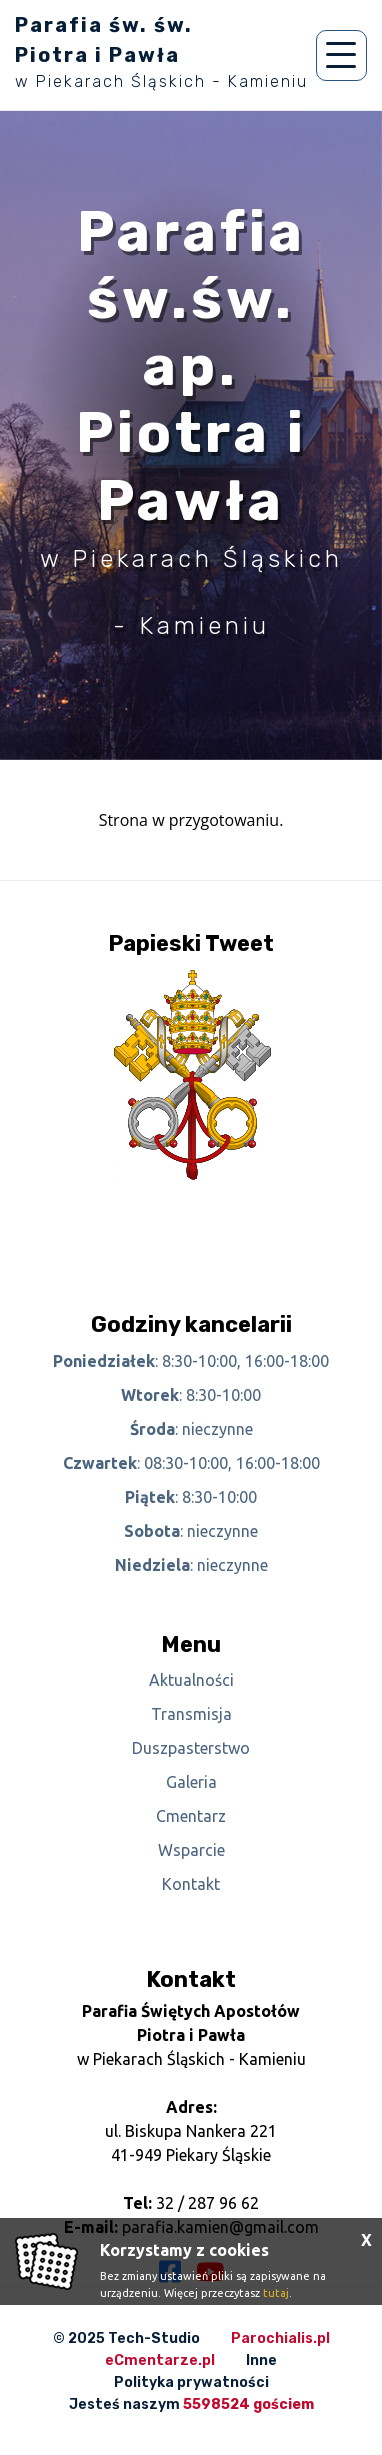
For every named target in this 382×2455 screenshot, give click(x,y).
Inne (261, 2360)
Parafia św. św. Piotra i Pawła (161, 52)
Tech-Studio (154, 2338)
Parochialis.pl (280, 2338)
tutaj (276, 2293)
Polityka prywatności (191, 2382)
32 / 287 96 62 (207, 2203)
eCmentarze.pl (160, 2360)
